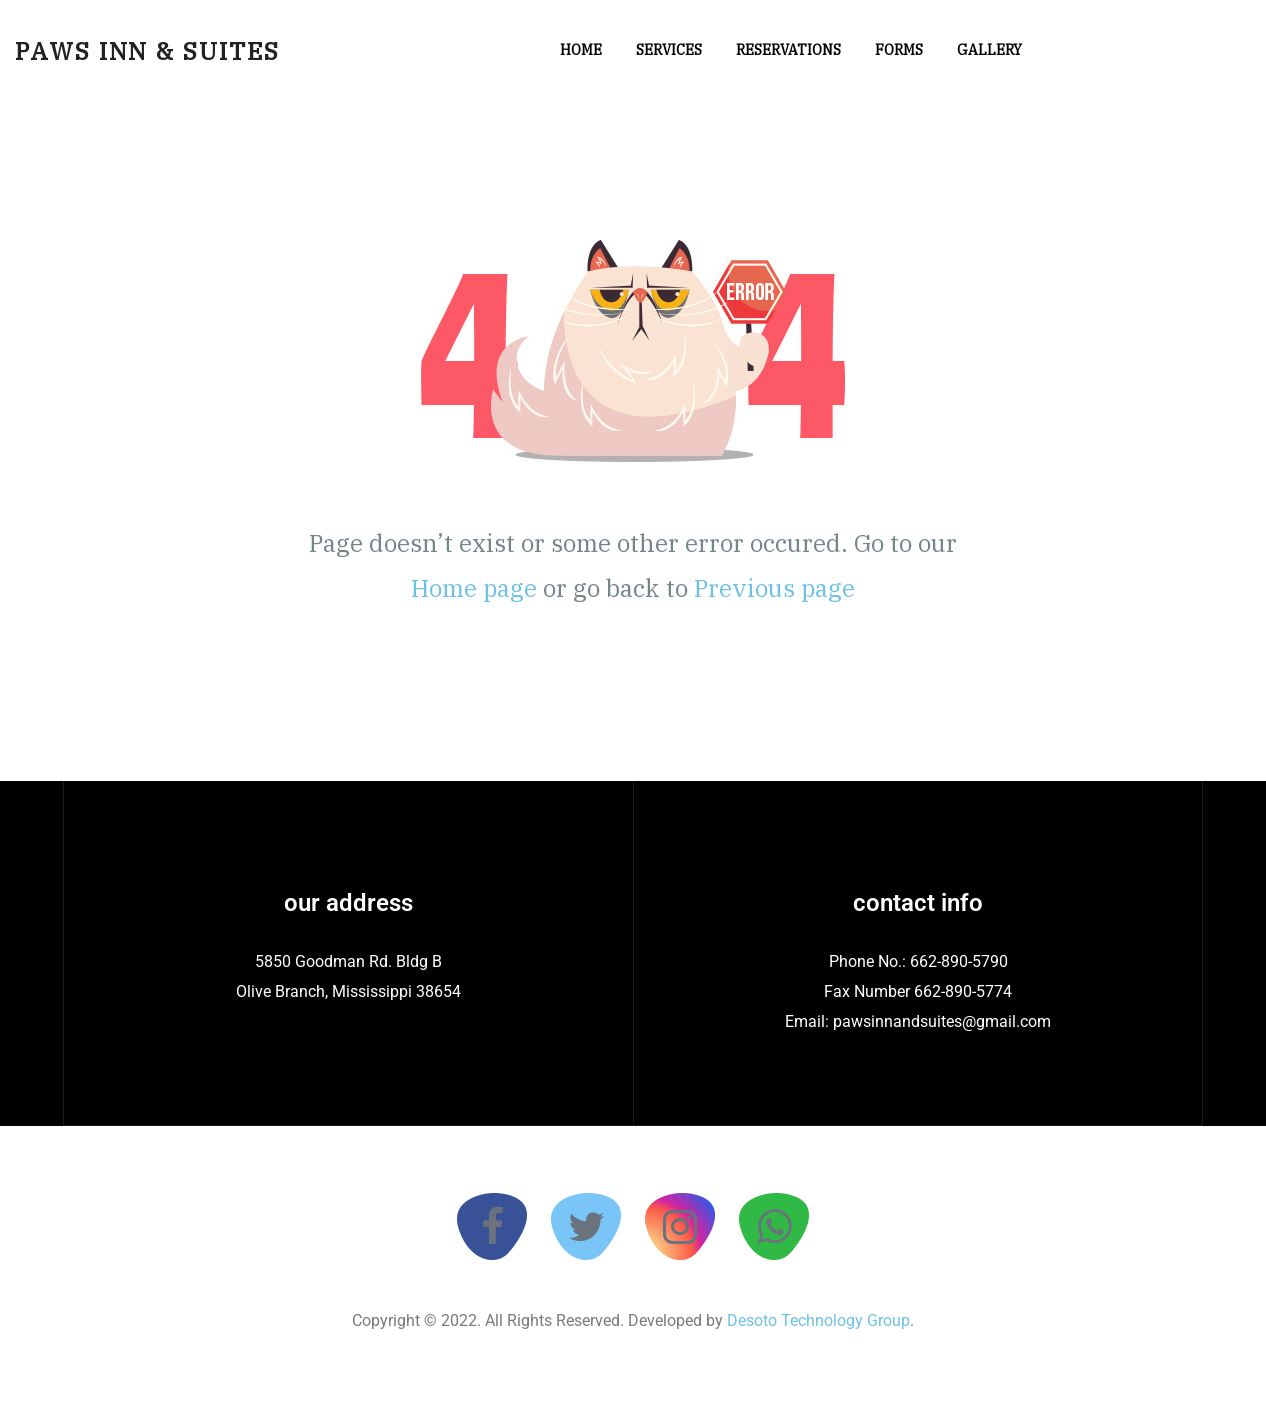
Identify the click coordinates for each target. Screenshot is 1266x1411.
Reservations (788, 50)
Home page (474, 588)
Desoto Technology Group (816, 1320)
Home (581, 50)
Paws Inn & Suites (147, 51)
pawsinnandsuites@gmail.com (942, 1021)
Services (669, 50)
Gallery (989, 50)
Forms (899, 50)
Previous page (774, 588)
